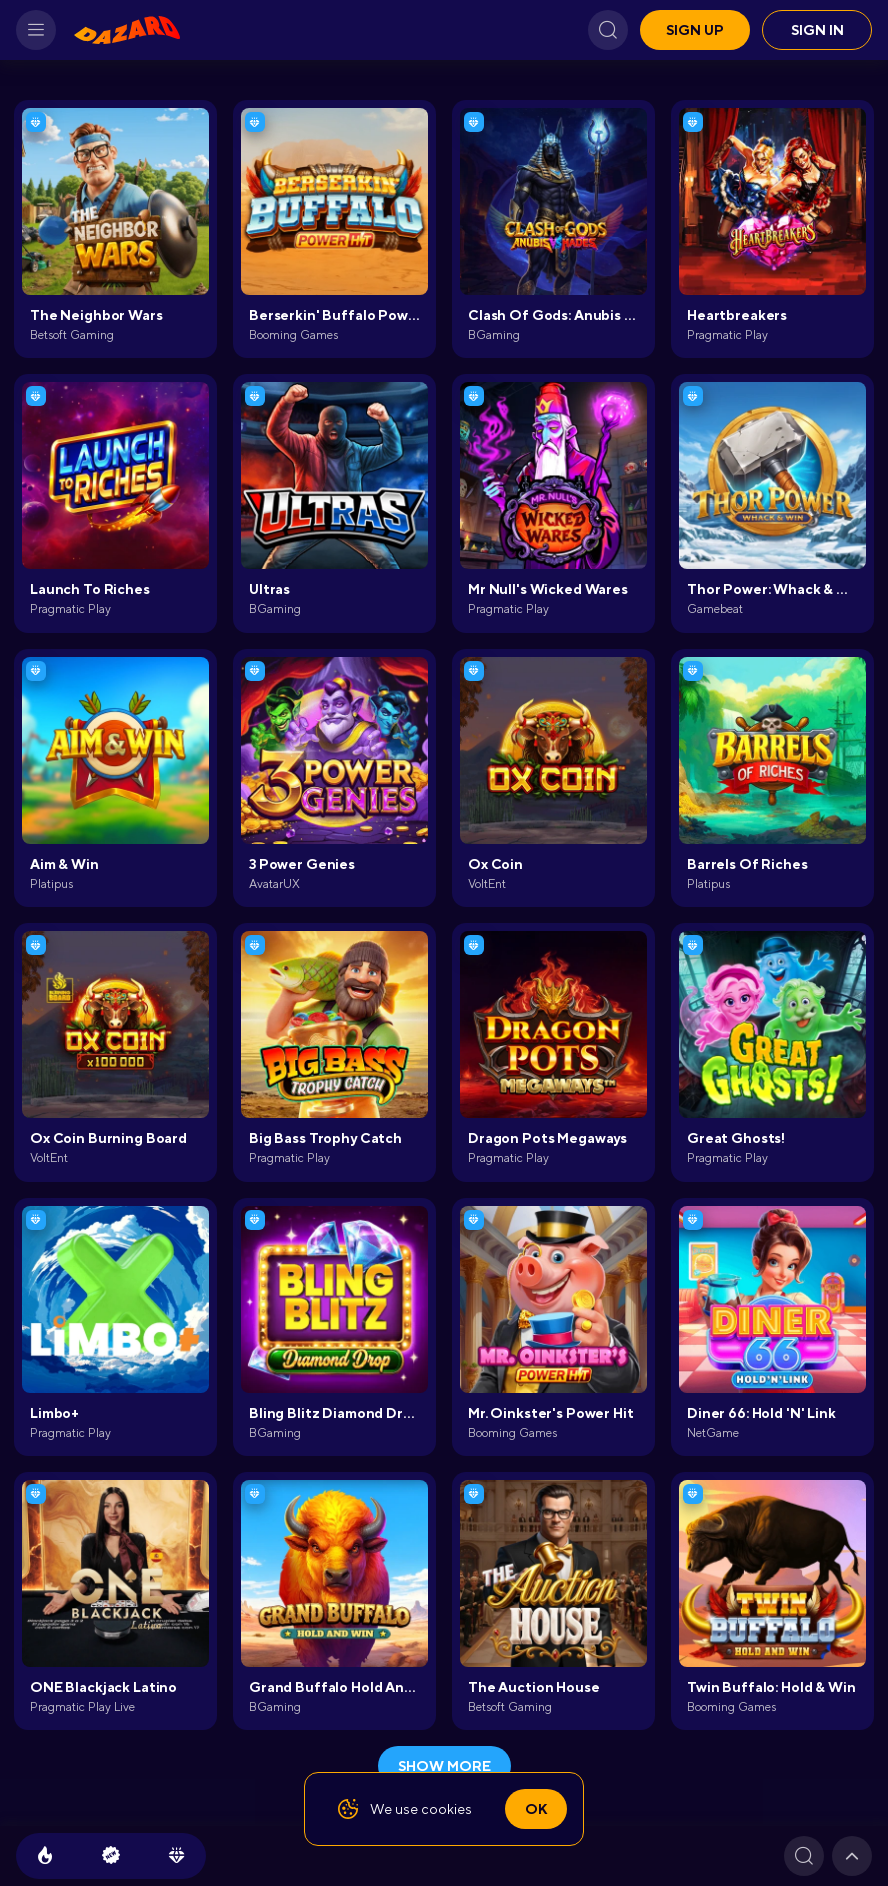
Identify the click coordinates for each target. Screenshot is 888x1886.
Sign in (817, 30)
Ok (536, 1809)
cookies (446, 1809)
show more (444, 1766)
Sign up (695, 30)
